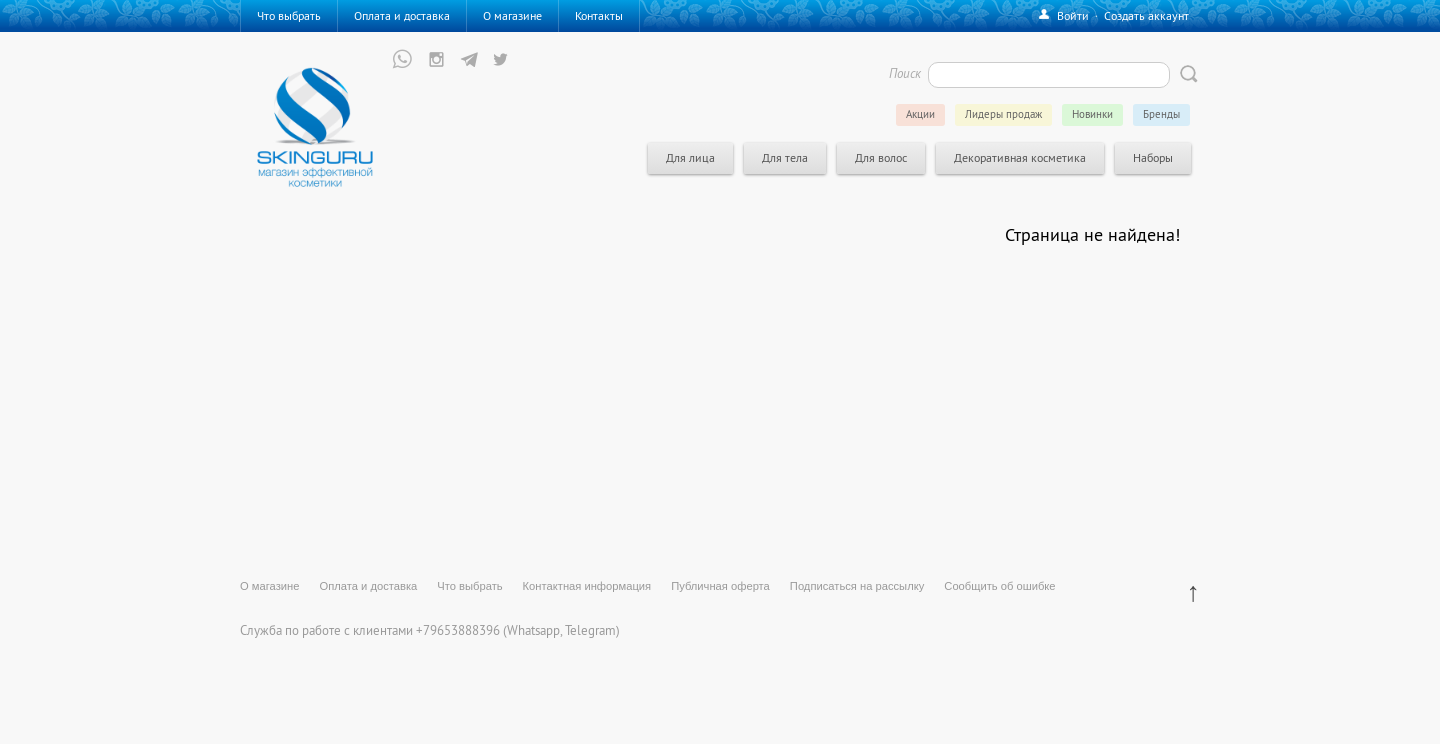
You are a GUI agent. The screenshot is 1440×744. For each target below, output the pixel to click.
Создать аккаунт (1146, 15)
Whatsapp (533, 630)
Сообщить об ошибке (999, 586)
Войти (1073, 15)
